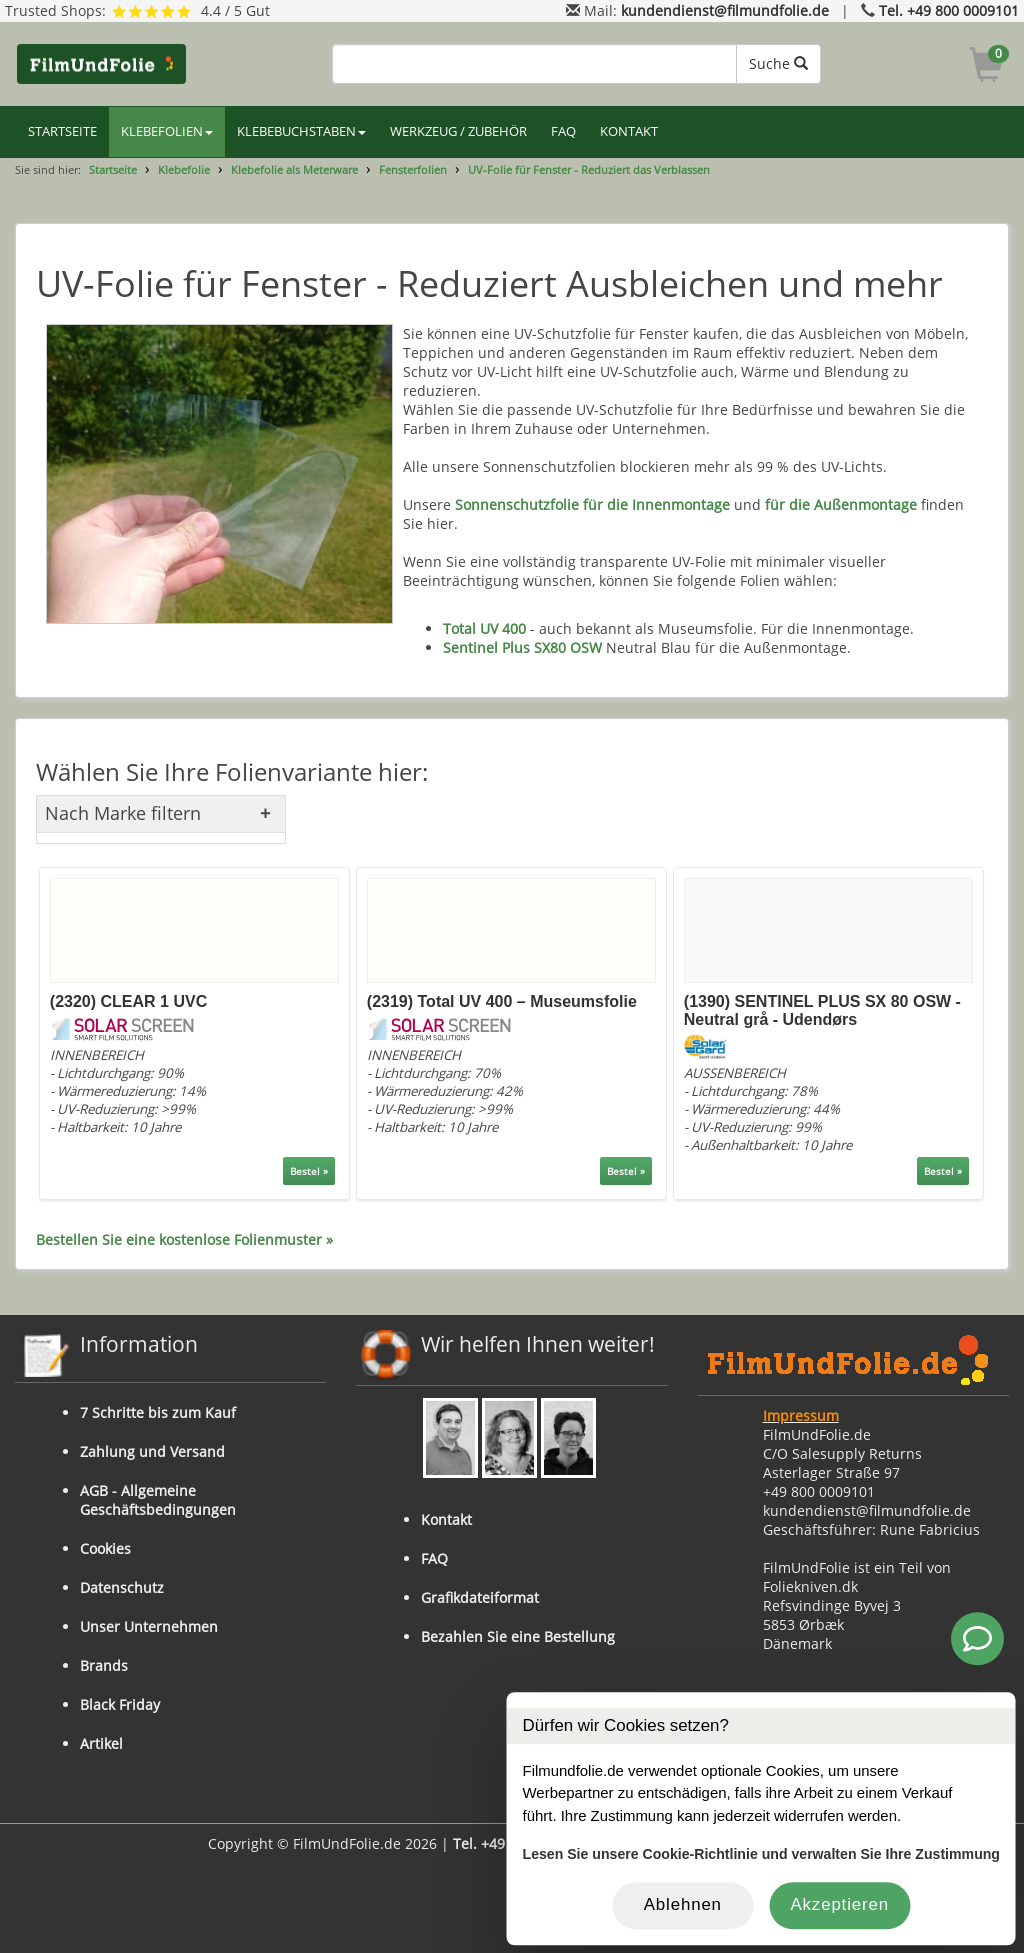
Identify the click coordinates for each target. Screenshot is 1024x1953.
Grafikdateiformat (480, 1597)
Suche (778, 63)
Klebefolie (184, 169)
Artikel (101, 1743)
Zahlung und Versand (152, 1451)
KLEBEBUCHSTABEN (301, 131)
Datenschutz (122, 1587)
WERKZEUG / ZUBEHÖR (458, 131)
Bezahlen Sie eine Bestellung (518, 1636)
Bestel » (309, 1171)
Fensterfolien (413, 169)
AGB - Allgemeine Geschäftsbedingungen (158, 1500)
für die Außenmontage (841, 504)
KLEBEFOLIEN (167, 131)
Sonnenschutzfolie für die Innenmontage (592, 504)
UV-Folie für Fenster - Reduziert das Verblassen (589, 169)
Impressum (801, 1415)
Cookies (105, 1548)
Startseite (113, 169)
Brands (104, 1665)
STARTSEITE (62, 131)
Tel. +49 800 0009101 (949, 10)
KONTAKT (629, 131)
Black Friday (120, 1704)
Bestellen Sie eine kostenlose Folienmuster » (184, 1239)
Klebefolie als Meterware (294, 169)
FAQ (563, 131)
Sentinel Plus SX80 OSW (522, 647)
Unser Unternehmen (149, 1626)
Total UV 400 (484, 628)
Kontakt (446, 1519)
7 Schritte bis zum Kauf (158, 1412)
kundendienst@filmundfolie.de (725, 10)
